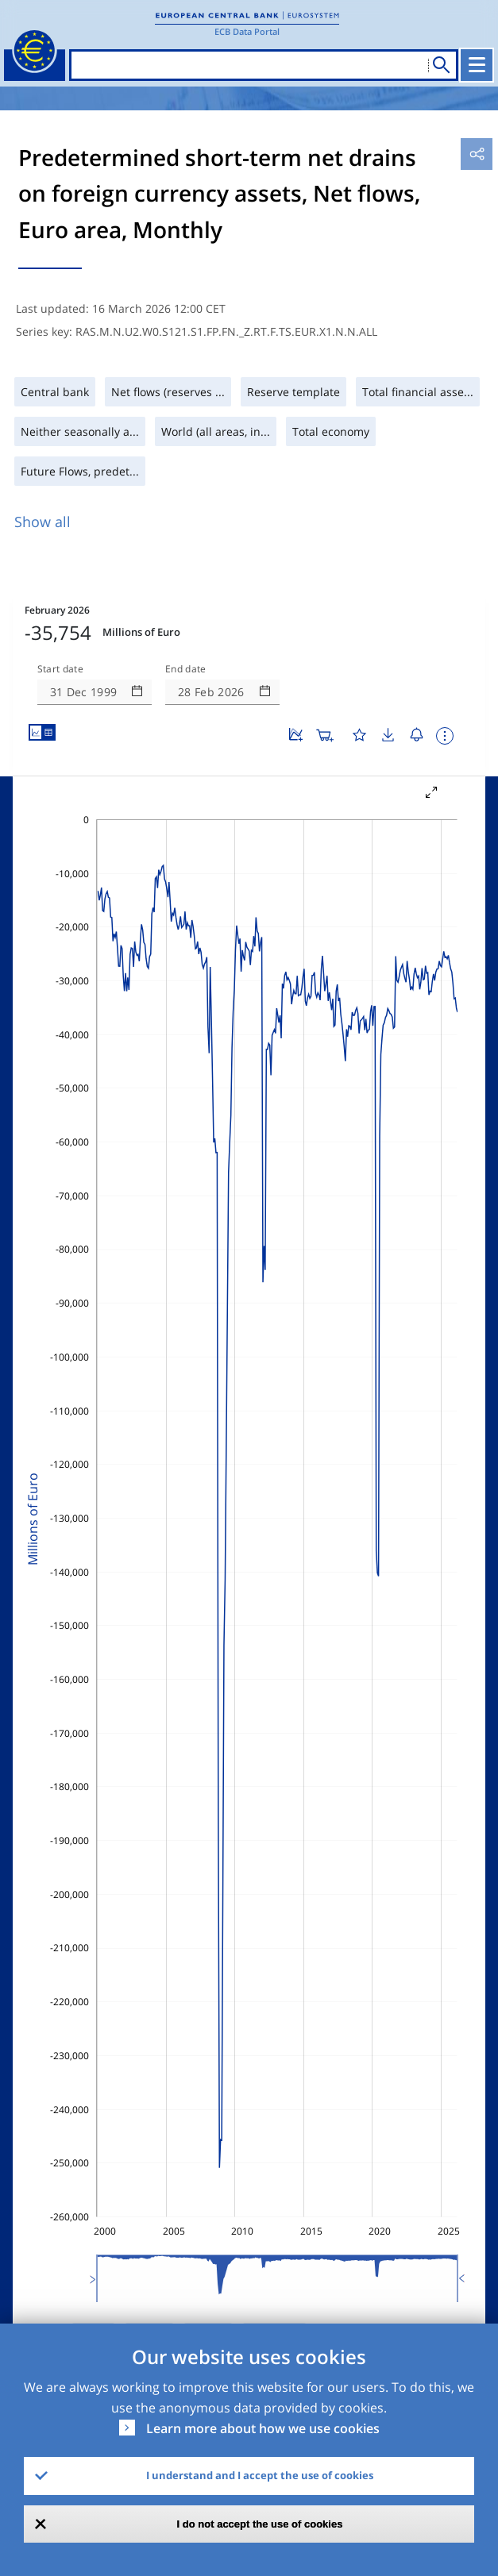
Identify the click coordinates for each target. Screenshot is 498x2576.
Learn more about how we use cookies (263, 2428)
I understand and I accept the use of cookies (259, 2475)
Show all (42, 521)
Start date (60, 669)
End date (186, 669)
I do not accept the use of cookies (260, 2524)
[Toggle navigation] (476, 65)
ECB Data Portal (247, 31)
